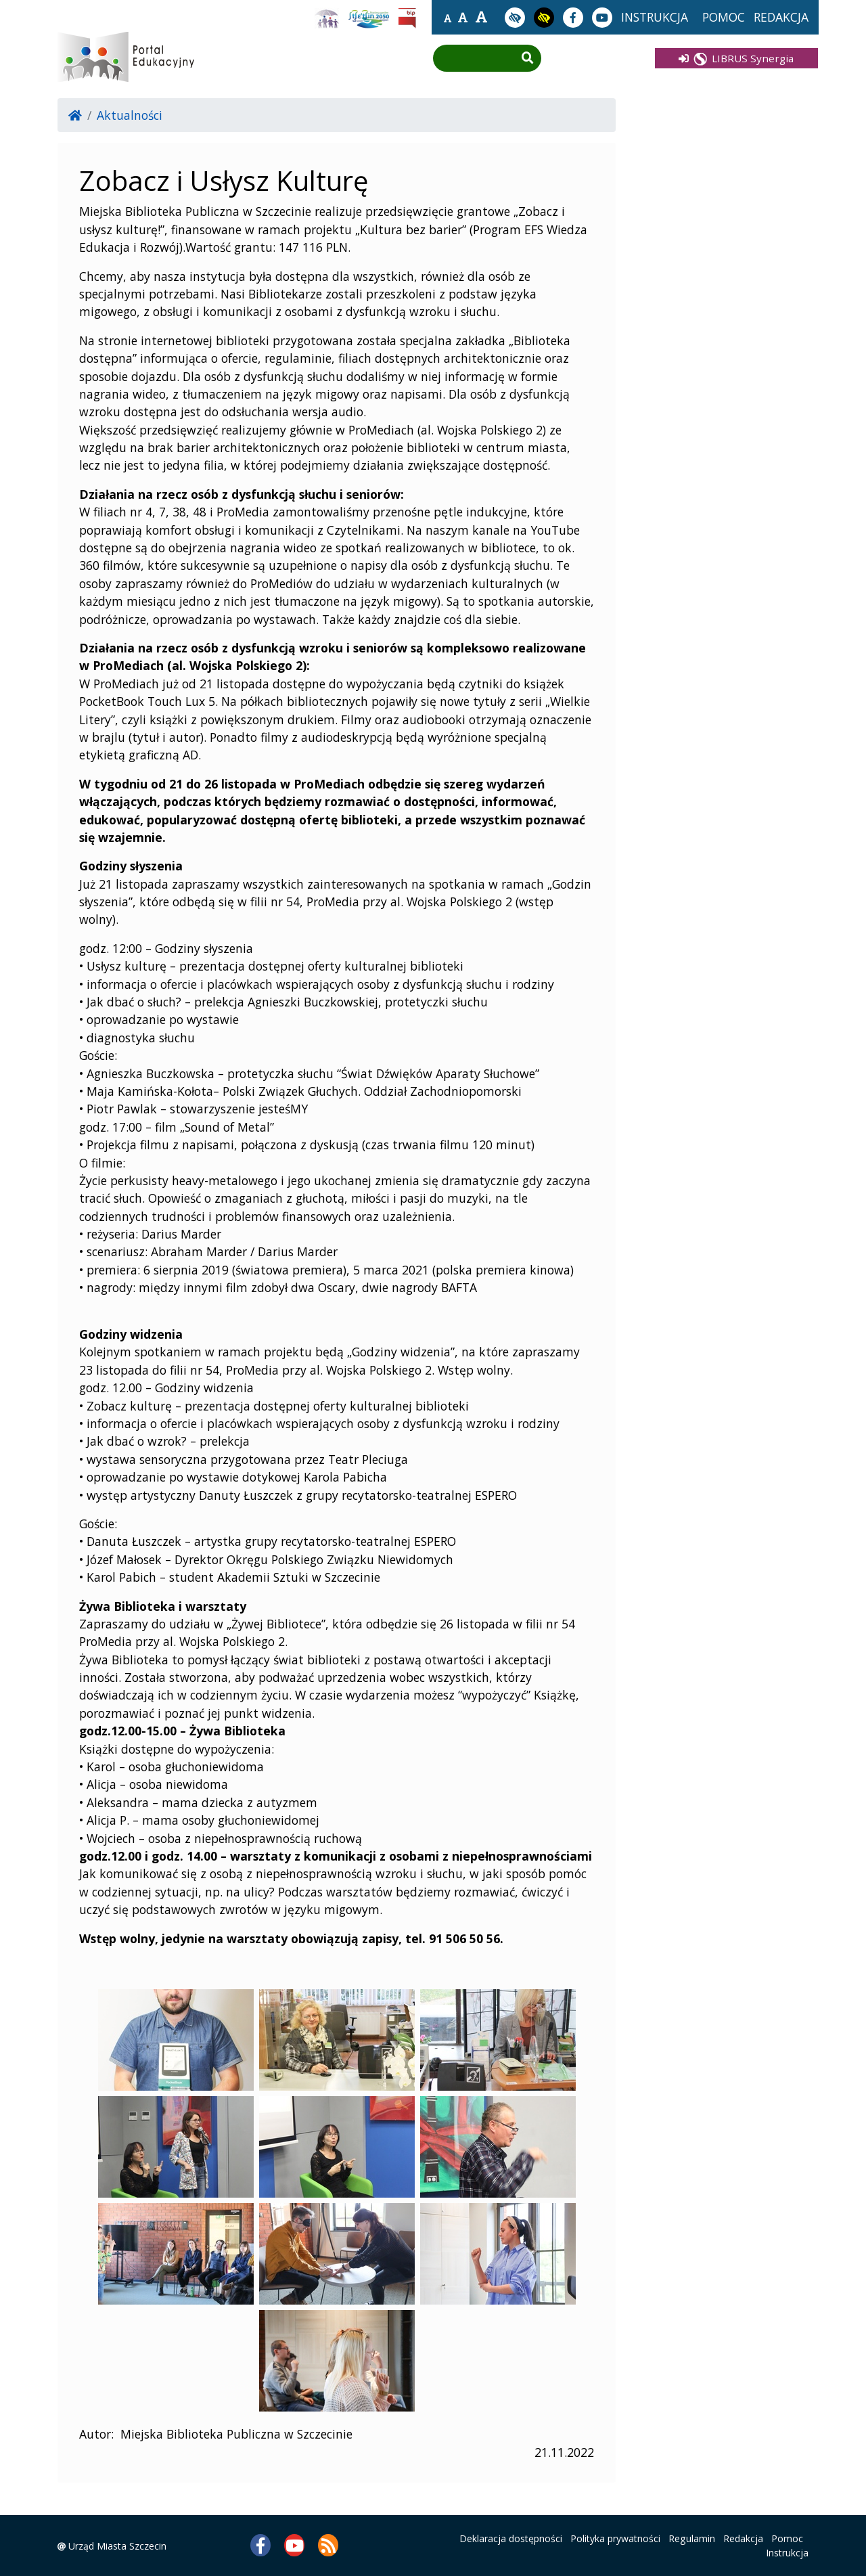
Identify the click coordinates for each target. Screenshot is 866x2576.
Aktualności (129, 115)
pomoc (723, 17)
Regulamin (691, 2538)
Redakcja (743, 2538)
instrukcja (654, 17)
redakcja (781, 17)
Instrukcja (787, 2552)
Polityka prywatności (615, 2538)
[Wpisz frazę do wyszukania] (477, 59)
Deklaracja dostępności (510, 2538)
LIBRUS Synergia (736, 58)
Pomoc (787, 2538)
